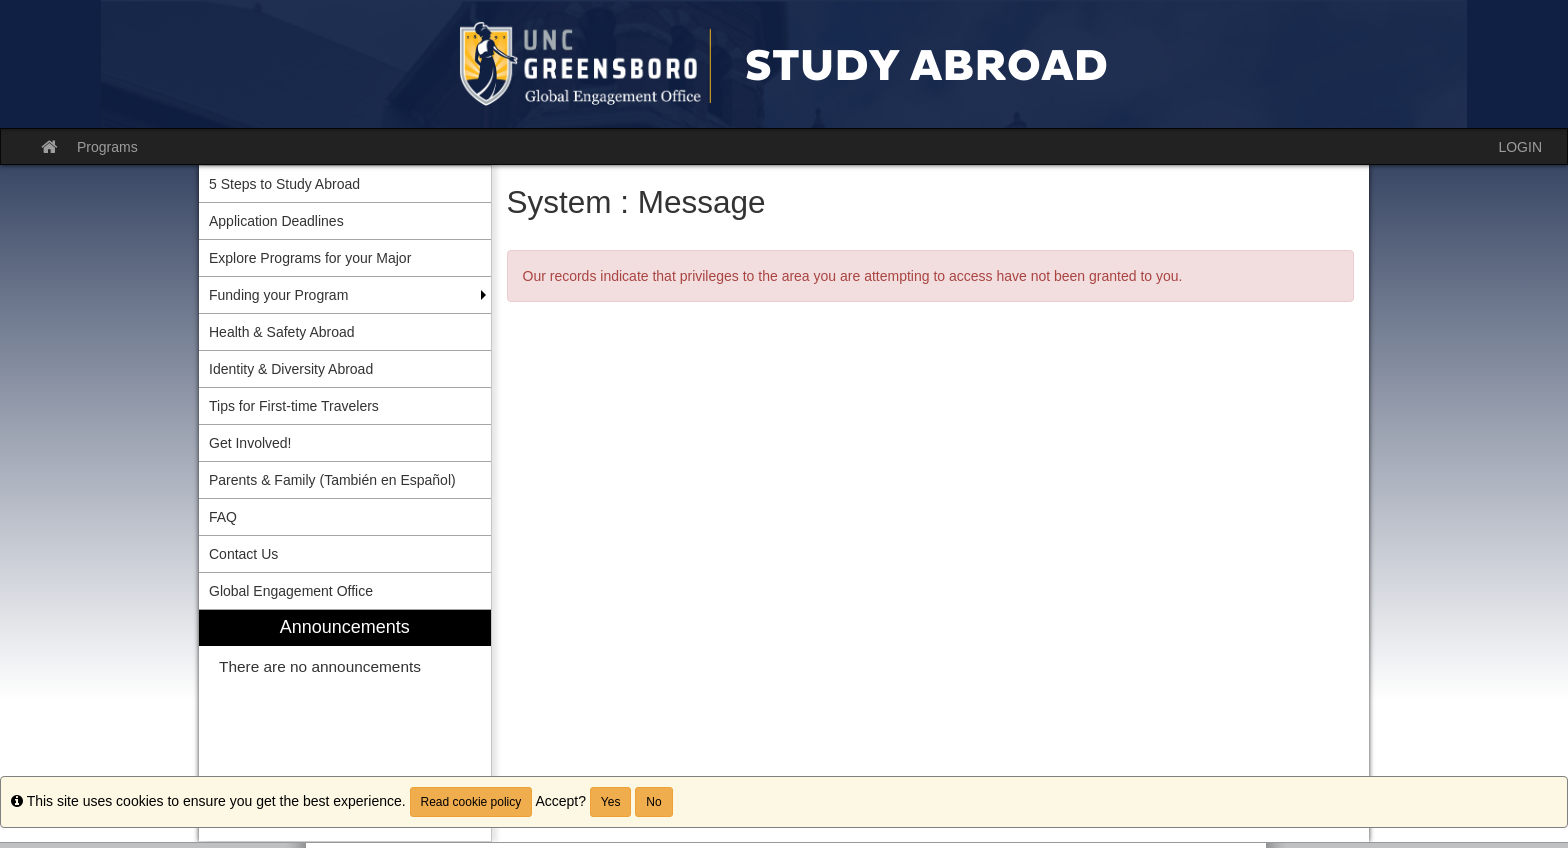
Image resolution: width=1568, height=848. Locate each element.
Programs (107, 147)
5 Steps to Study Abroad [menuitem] (284, 184)
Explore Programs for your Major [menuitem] (310, 258)
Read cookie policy (471, 802)
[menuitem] (345, 725)
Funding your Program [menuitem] (278, 295)
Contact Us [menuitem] (243, 554)
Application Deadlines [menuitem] (276, 221)
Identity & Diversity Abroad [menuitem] (291, 369)
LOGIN (1520, 147)
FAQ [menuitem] (223, 517)
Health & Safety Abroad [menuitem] (282, 332)
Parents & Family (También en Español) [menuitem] (332, 480)
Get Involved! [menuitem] (250, 443)
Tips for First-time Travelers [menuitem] (294, 406)
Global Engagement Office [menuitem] (291, 591)
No (653, 802)
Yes (611, 802)
